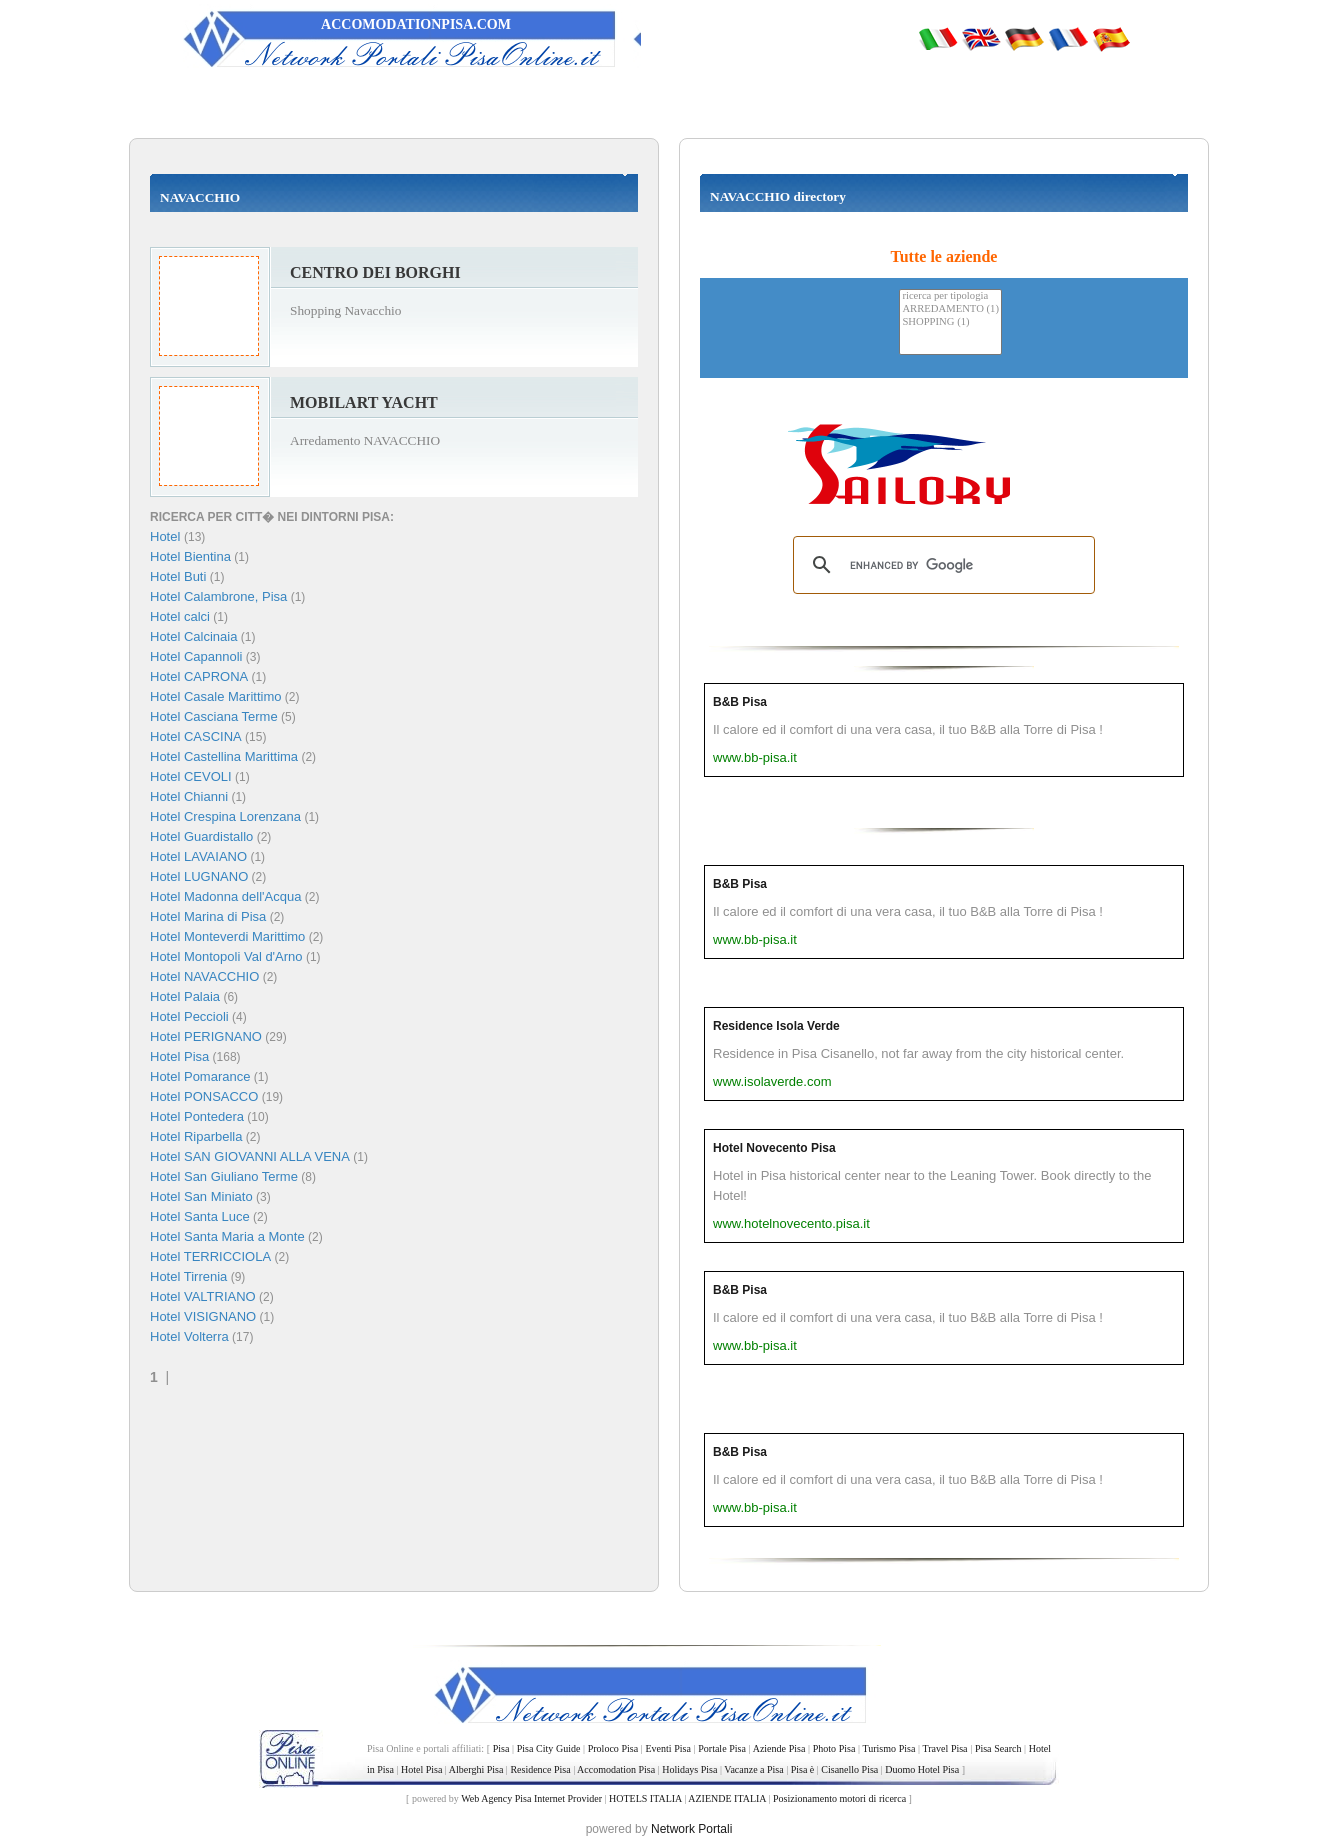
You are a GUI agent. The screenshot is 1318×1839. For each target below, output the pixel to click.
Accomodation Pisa (616, 1769)
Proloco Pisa (613, 1748)
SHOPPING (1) (950, 322)
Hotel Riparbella (196, 1136)
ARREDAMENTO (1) (950, 309)
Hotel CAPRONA (199, 676)
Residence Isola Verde (776, 1026)
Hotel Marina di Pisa (208, 916)
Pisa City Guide (549, 1748)
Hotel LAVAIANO (198, 856)
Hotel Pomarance (200, 1076)
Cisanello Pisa (849, 1769)
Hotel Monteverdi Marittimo (227, 936)
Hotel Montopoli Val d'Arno (226, 956)
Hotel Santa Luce (200, 1216)
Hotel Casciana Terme (214, 716)
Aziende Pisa (779, 1748)
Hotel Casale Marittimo (216, 696)
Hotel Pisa (179, 1056)
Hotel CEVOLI (191, 776)
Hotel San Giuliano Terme (224, 1176)
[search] (941, 565)
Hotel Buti (178, 576)
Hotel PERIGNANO (206, 1036)
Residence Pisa (540, 1769)
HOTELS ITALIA (645, 1798)
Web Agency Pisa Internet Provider (531, 1798)
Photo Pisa (834, 1748)
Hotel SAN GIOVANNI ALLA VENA (250, 1156)
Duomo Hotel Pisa (922, 1769)
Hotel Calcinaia (193, 636)
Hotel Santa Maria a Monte (227, 1236)
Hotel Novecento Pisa (774, 1148)
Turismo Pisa (888, 1748)
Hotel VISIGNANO (203, 1316)
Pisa (501, 1748)
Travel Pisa (944, 1748)
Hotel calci (180, 616)
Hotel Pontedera (197, 1116)
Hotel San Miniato (201, 1196)
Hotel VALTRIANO (203, 1296)
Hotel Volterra (189, 1336)
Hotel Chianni (189, 796)
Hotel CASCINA (196, 736)
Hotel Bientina (190, 556)
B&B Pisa (740, 702)
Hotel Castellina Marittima (224, 756)
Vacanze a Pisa (753, 1769)
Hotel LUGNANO (199, 876)
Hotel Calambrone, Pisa (218, 596)
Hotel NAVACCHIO (204, 976)
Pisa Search (998, 1748)
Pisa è (803, 1769)
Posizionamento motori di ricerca (839, 1798)
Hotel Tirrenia (188, 1276)
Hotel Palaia (185, 996)
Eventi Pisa (667, 1748)
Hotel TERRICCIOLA (210, 1256)
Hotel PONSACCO (204, 1096)
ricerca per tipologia (950, 296)
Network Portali (691, 1829)
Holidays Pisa (689, 1769)
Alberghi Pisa (476, 1769)
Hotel (167, 536)
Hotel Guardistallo (201, 836)
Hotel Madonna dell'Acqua (225, 896)
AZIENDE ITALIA (727, 1798)
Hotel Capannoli (196, 656)
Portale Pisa (722, 1748)
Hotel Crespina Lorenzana (225, 816)
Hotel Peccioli (189, 1016)
